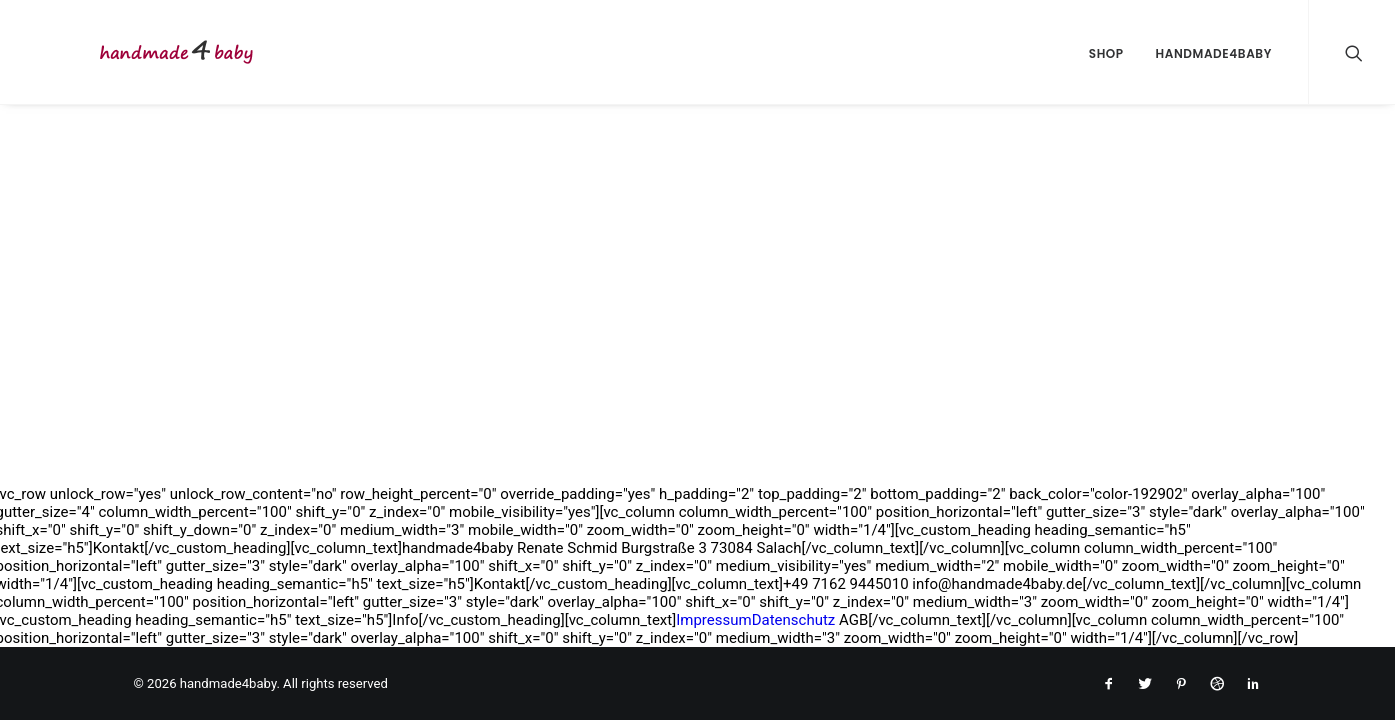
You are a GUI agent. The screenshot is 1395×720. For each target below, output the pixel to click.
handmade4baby (1214, 53)
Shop (1106, 53)
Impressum (713, 620)
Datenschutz (794, 620)
